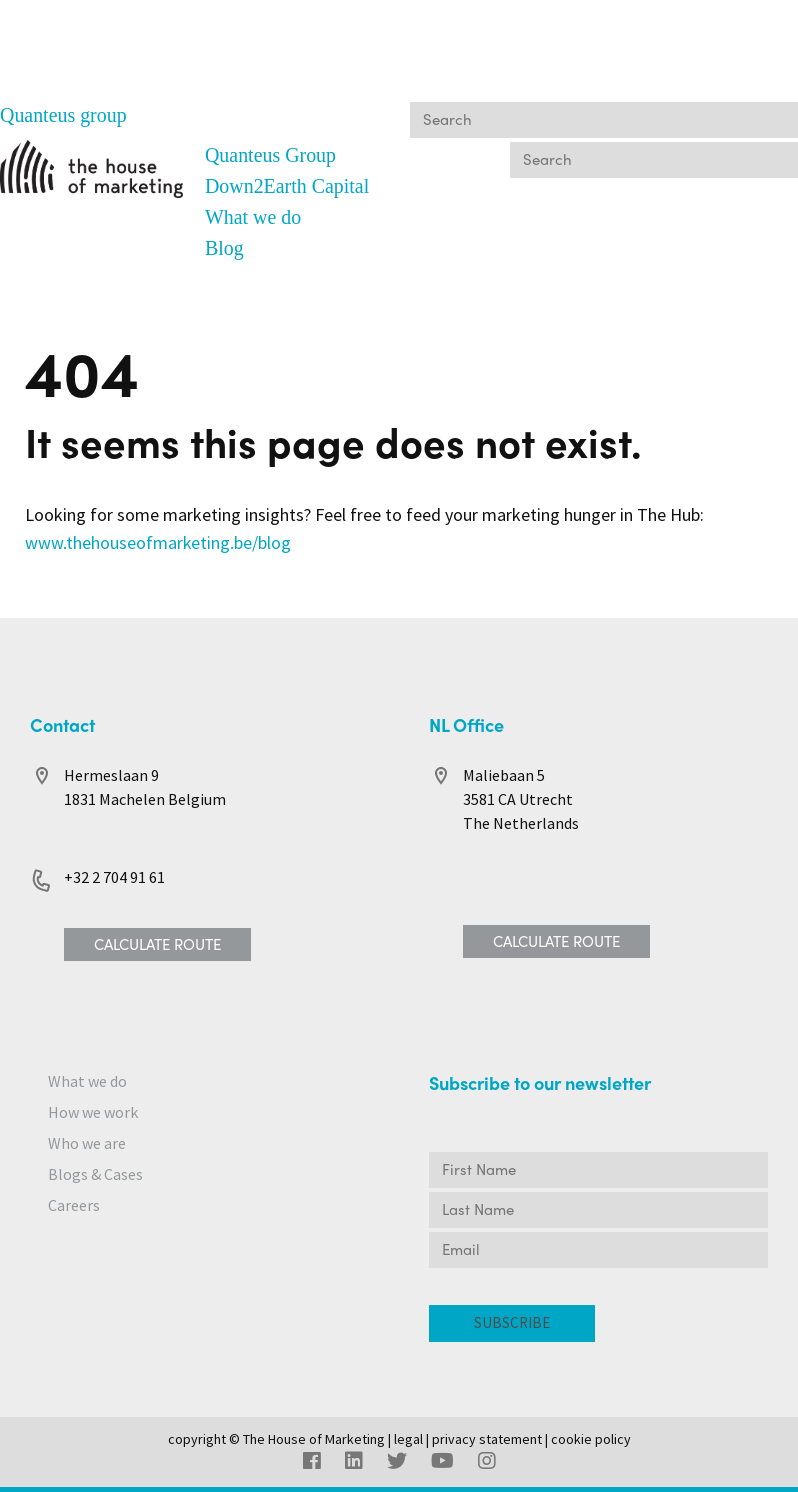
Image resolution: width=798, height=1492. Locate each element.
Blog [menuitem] (224, 245)
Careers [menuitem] (74, 1200)
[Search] (604, 120)
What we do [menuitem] (253, 215)
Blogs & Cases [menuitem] (95, 1169)
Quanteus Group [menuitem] (271, 155)
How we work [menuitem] (93, 1107)
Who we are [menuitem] (87, 1138)
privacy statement (487, 1434)
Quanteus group (63, 115)
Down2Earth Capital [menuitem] (287, 185)
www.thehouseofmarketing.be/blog (158, 539)
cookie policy (591, 1434)
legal (408, 1434)
